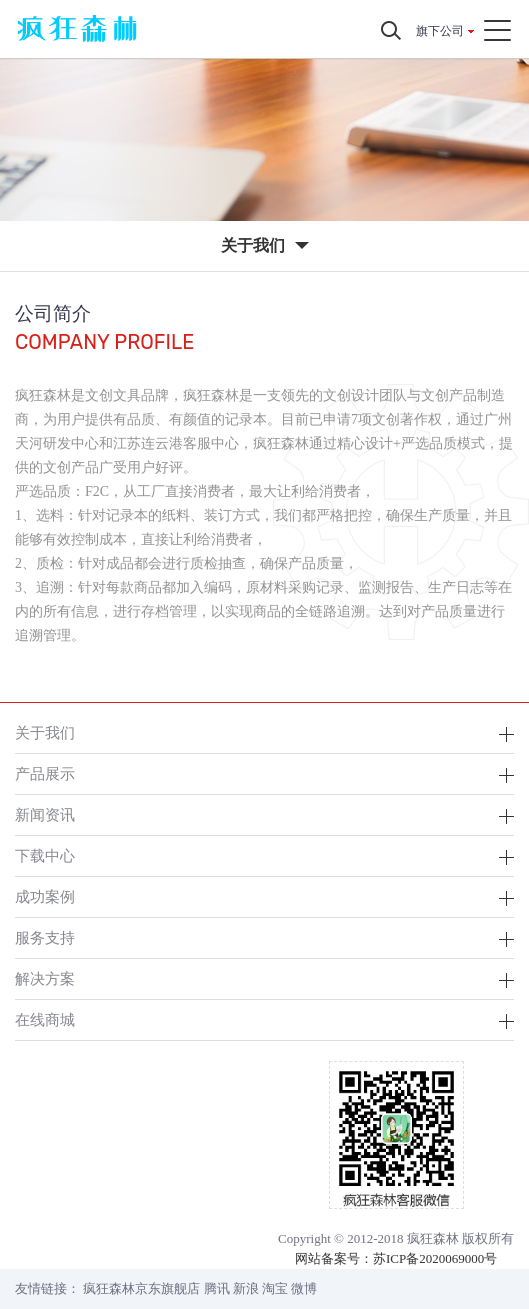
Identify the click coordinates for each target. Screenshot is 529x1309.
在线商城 (45, 1019)
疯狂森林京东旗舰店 (141, 1288)
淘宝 (275, 1288)
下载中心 (45, 855)
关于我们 (45, 732)
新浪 (246, 1288)
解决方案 (45, 978)
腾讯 (217, 1288)
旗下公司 (440, 31)
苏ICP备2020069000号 (435, 1258)
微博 (304, 1288)
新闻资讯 (45, 814)
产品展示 (45, 773)
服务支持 (45, 937)
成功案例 (45, 896)
